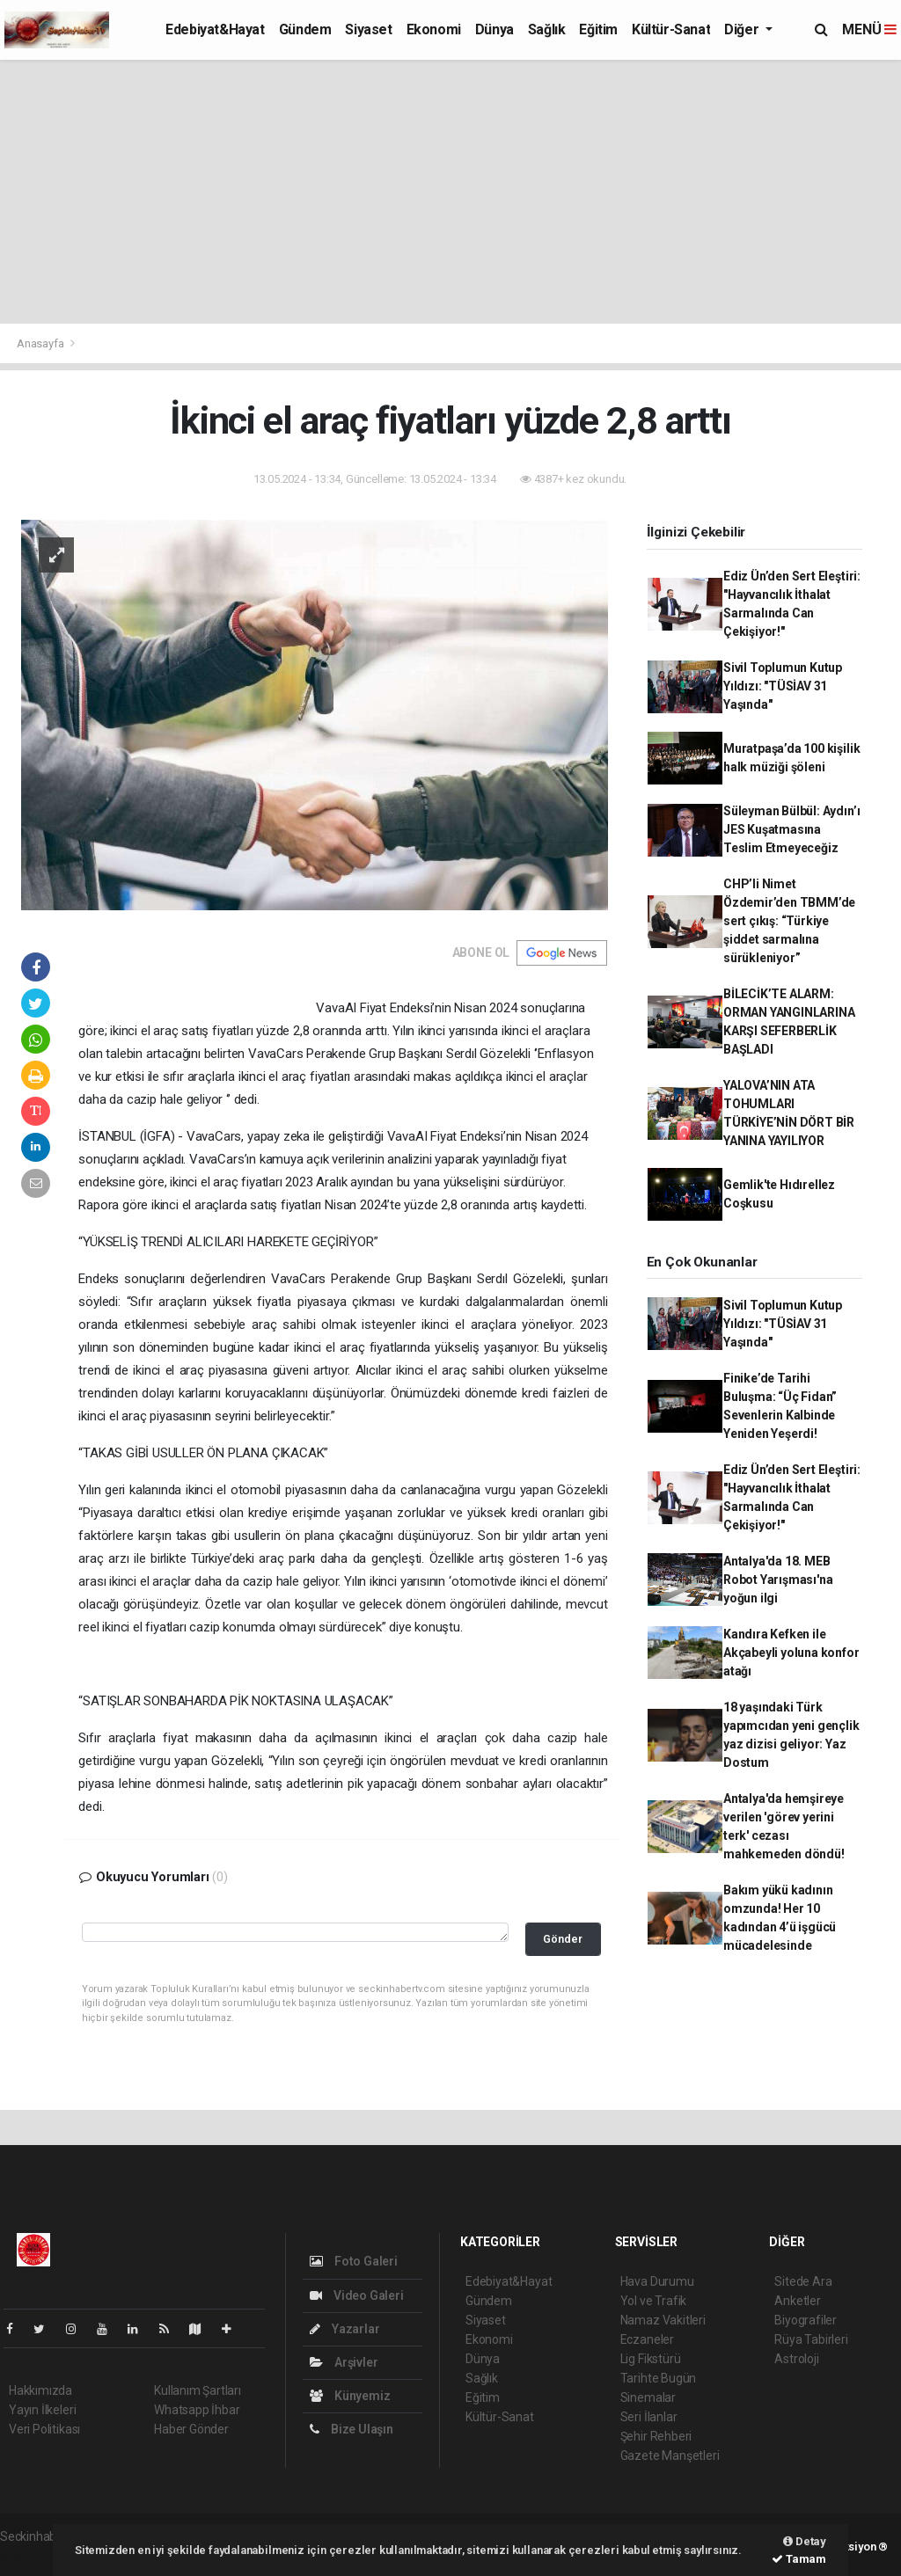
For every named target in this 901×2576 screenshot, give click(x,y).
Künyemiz (350, 2396)
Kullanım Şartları (197, 2390)
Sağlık (547, 29)
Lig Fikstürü (650, 2359)
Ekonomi (434, 29)
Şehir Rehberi (656, 2436)
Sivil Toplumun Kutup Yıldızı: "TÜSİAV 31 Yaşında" (782, 686)
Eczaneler (647, 2339)
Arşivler (343, 2362)
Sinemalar (648, 2397)
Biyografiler (805, 2320)
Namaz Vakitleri (663, 2320)
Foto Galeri (354, 2261)
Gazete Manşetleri (670, 2455)
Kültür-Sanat (671, 29)
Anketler (797, 2301)
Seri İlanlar (649, 2417)
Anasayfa (41, 343)
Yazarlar (344, 2329)
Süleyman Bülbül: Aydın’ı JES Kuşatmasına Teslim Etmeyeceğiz (791, 829)
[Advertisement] (450, 192)
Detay (804, 2541)
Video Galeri (356, 2295)
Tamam (799, 2558)
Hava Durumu (657, 2281)
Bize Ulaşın (351, 2429)
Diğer (743, 29)
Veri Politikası (44, 2429)
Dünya (494, 29)
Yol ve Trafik (653, 2301)
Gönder (562, 1938)
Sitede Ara (802, 2281)
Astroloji (796, 2359)
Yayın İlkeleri (42, 2410)
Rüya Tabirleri (810, 2339)
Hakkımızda (40, 2390)
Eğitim (598, 29)
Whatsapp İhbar (196, 2410)
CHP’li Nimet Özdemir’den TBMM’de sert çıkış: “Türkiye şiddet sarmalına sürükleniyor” (789, 921)
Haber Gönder (191, 2429)
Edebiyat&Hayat (214, 29)
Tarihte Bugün (658, 2378)
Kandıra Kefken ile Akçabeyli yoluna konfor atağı (791, 1652)
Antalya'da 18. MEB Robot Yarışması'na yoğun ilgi (778, 1579)
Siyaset (368, 29)
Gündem (305, 29)
